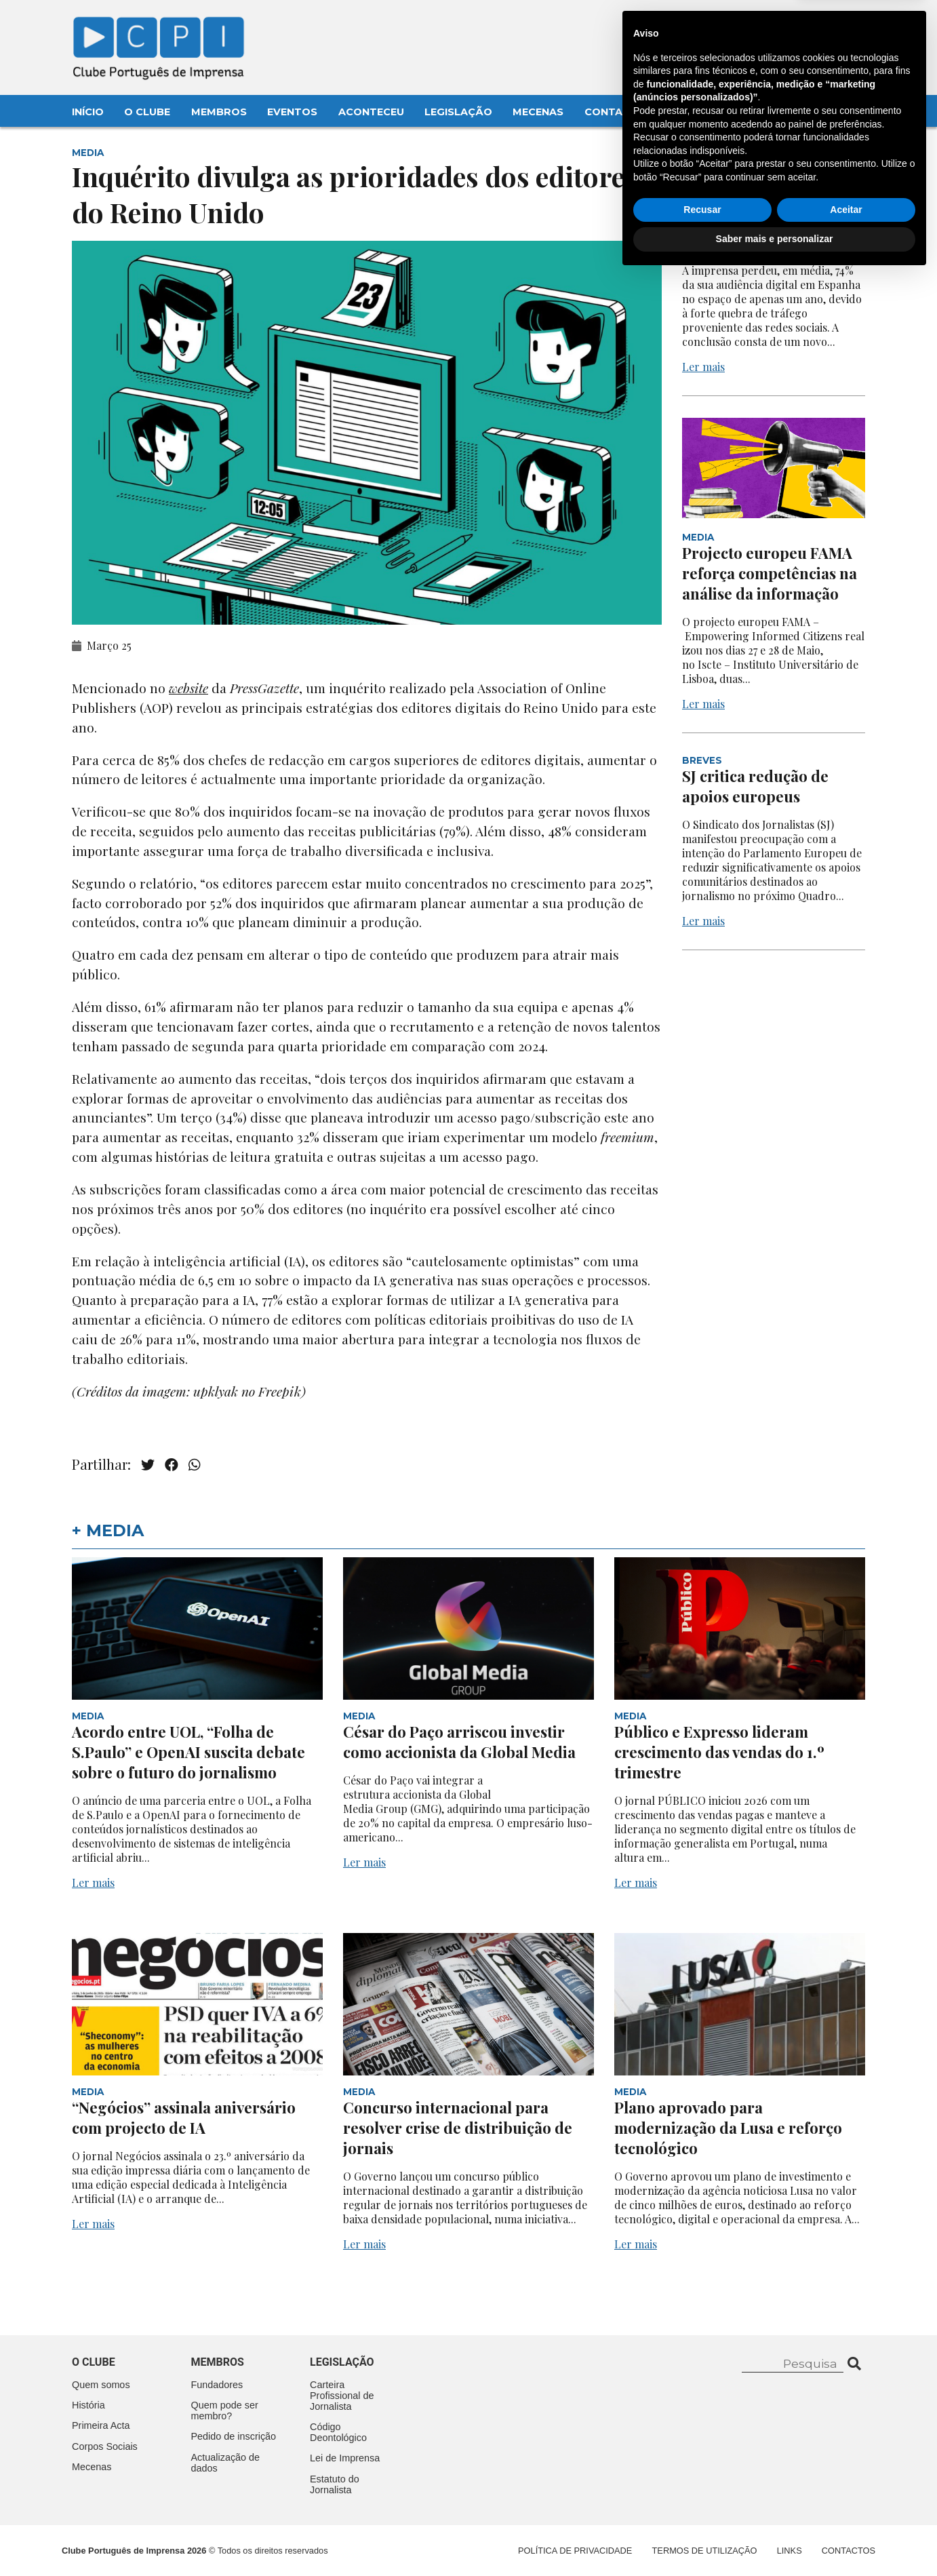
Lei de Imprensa (345, 2458)
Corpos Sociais (105, 2446)
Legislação (458, 112)
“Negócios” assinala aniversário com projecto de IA (184, 2117)
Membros (219, 112)
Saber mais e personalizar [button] (774, 2538)
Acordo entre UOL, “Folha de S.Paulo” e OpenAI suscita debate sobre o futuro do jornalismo (188, 1751)
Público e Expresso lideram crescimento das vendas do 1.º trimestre (719, 1751)
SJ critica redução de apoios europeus (755, 786)
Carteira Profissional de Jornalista (342, 2395)
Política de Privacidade (575, 2550)
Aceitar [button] (846, 2509)
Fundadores (217, 2384)
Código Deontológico (338, 2432)
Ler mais (703, 366)
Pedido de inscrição (234, 2436)
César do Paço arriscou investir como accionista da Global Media (461, 1741)
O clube (93, 2362)
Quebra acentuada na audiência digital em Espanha (758, 221)
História (88, 2405)
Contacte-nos (829, 25)
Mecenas (538, 112)
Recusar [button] (702, 2509)
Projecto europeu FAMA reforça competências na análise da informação (769, 573)
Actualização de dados (225, 2463)
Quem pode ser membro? (224, 2410)
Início (88, 112)
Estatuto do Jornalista (334, 2484)
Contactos (618, 112)
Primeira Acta (101, 2425)
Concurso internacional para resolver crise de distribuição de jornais (457, 2127)
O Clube (147, 112)
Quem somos (101, 2384)
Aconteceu (371, 112)
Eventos (292, 112)
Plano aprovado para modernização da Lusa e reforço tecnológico (728, 2127)
